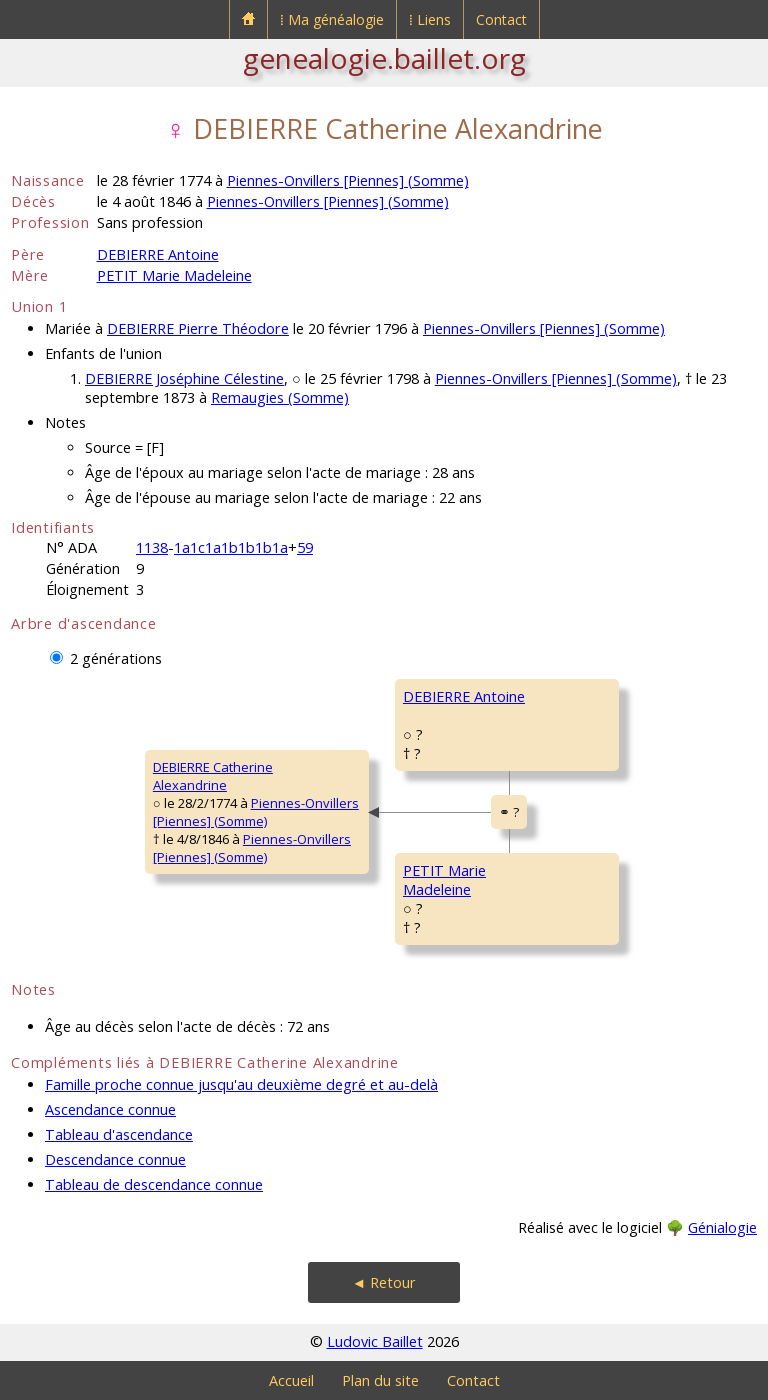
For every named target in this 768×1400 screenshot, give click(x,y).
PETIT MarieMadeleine (444, 880)
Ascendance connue (110, 1109)
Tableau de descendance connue (154, 1184)
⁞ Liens (430, 19)
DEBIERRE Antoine (158, 254)
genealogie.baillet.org (384, 58)
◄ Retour (384, 1282)
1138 (152, 547)
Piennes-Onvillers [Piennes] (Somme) (348, 180)
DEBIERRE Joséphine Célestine (184, 378)
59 (305, 547)
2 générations (116, 658)
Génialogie (722, 1227)
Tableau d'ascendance (119, 1134)
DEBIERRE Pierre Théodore (198, 328)
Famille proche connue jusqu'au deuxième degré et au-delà (241, 1084)
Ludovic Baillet (375, 1341)
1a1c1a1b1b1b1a (231, 547)
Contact (501, 19)
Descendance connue (115, 1159)
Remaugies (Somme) (280, 397)
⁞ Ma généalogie (332, 19)
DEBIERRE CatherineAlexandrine (213, 776)
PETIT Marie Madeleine (174, 275)
